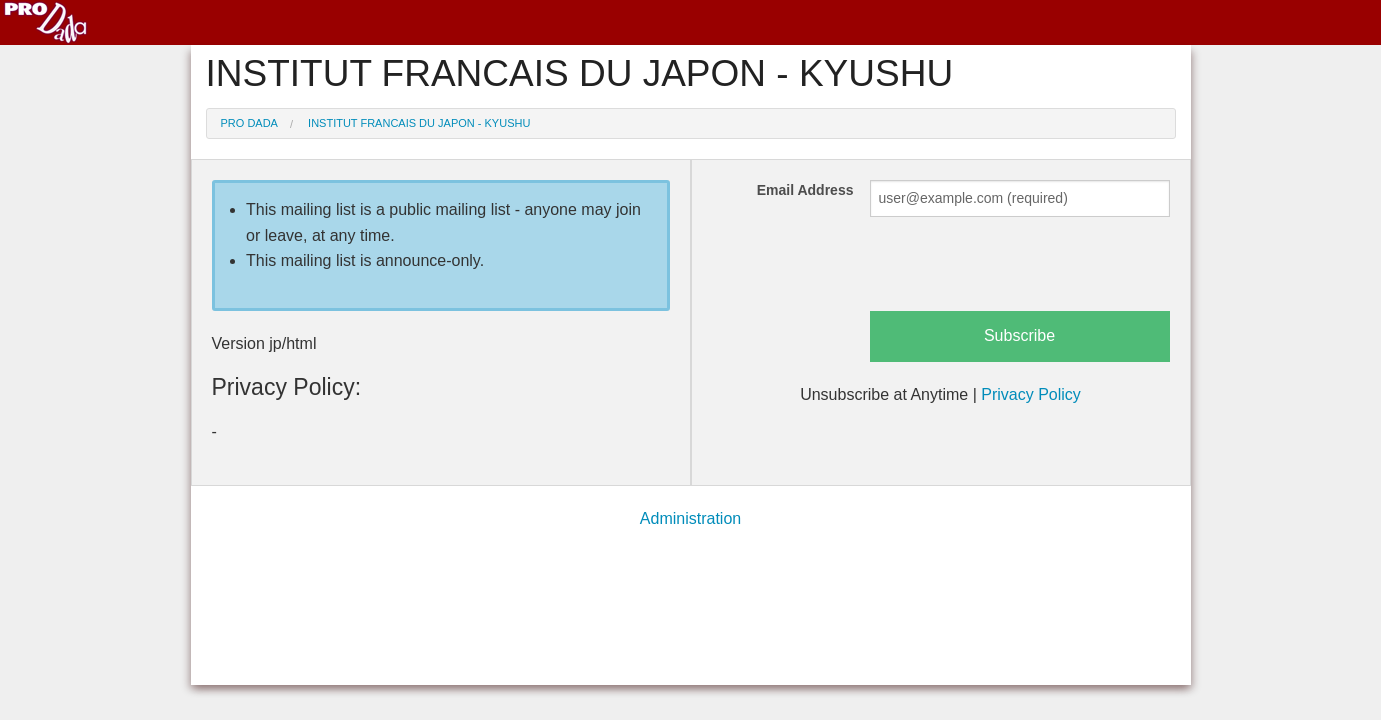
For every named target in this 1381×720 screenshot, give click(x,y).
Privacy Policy (1031, 394)
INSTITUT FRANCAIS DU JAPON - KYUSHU (419, 123)
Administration (690, 518)
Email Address (805, 190)
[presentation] (1022, 272)
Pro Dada (249, 123)
